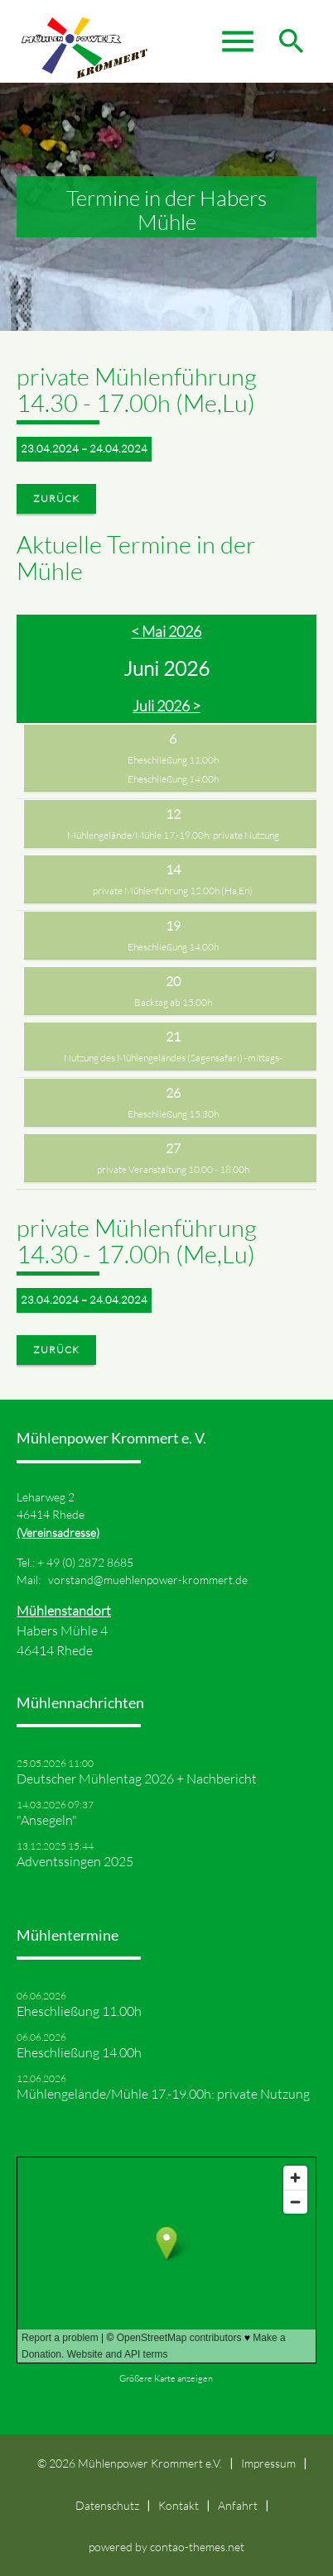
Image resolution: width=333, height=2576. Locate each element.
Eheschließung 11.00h (173, 760)
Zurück (56, 498)
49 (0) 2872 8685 (89, 1562)
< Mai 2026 (166, 631)
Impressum (268, 2463)
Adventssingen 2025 (75, 1861)
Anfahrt (238, 2505)
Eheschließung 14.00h (173, 779)
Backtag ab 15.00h (173, 1002)
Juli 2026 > (166, 706)
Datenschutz (107, 2505)
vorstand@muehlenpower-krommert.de (148, 1580)
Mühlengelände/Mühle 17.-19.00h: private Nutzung (173, 835)
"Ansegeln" (47, 1820)
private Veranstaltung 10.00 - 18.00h (173, 1169)
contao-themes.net (197, 2547)
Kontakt (178, 2505)
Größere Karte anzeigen (166, 2378)
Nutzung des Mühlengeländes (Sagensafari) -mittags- (173, 1057)
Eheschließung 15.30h (173, 1114)
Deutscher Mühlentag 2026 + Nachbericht (137, 1778)
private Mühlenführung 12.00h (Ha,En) (173, 890)
